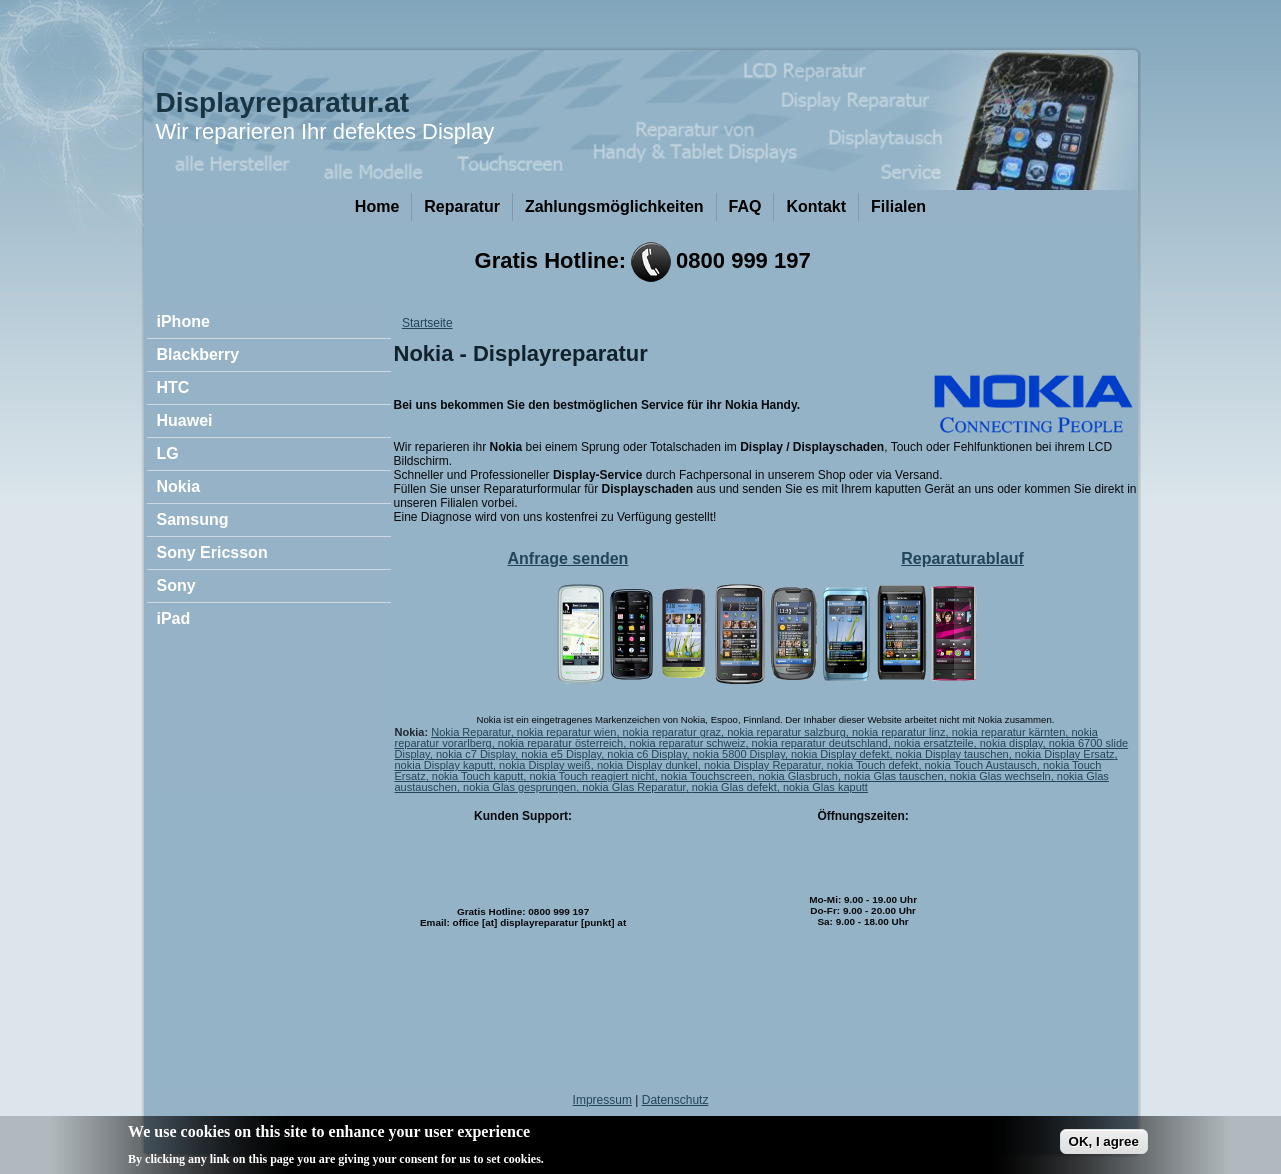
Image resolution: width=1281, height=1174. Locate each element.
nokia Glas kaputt (825, 787)
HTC (173, 387)
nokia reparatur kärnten (1009, 732)
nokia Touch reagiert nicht (591, 776)
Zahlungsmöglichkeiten (614, 206)
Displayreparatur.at (283, 102)
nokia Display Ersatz (1065, 754)
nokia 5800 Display (739, 754)
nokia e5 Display (561, 754)
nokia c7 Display (475, 754)
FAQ (745, 206)
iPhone (183, 321)
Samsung (193, 519)
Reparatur (462, 206)
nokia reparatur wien (567, 732)
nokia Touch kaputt (478, 776)
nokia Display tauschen (952, 754)
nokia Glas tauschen (894, 776)
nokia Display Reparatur (762, 765)
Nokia (179, 486)
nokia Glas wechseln (1000, 776)
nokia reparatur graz (672, 732)
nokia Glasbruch (798, 776)
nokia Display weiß (545, 765)
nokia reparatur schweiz (687, 743)
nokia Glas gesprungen (519, 787)
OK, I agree (1104, 1146)
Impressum (602, 1100)
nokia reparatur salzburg (786, 732)
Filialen (898, 206)
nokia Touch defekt (873, 765)
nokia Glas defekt (734, 787)
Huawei (185, 420)
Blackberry (198, 354)
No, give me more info (613, 1162)
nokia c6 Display (646, 754)
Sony (176, 585)
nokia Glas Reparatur (633, 787)
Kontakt (816, 206)
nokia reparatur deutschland (820, 743)
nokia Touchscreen (707, 776)
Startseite (427, 323)
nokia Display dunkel (647, 765)
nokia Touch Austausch (981, 765)
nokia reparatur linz (899, 732)
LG (168, 453)
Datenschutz (675, 1100)
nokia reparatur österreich (560, 743)
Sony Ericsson (212, 552)
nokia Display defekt (840, 754)
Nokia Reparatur (471, 732)
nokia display (1011, 743)
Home (377, 206)
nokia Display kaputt (444, 765)
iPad (174, 618)
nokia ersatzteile (934, 743)
